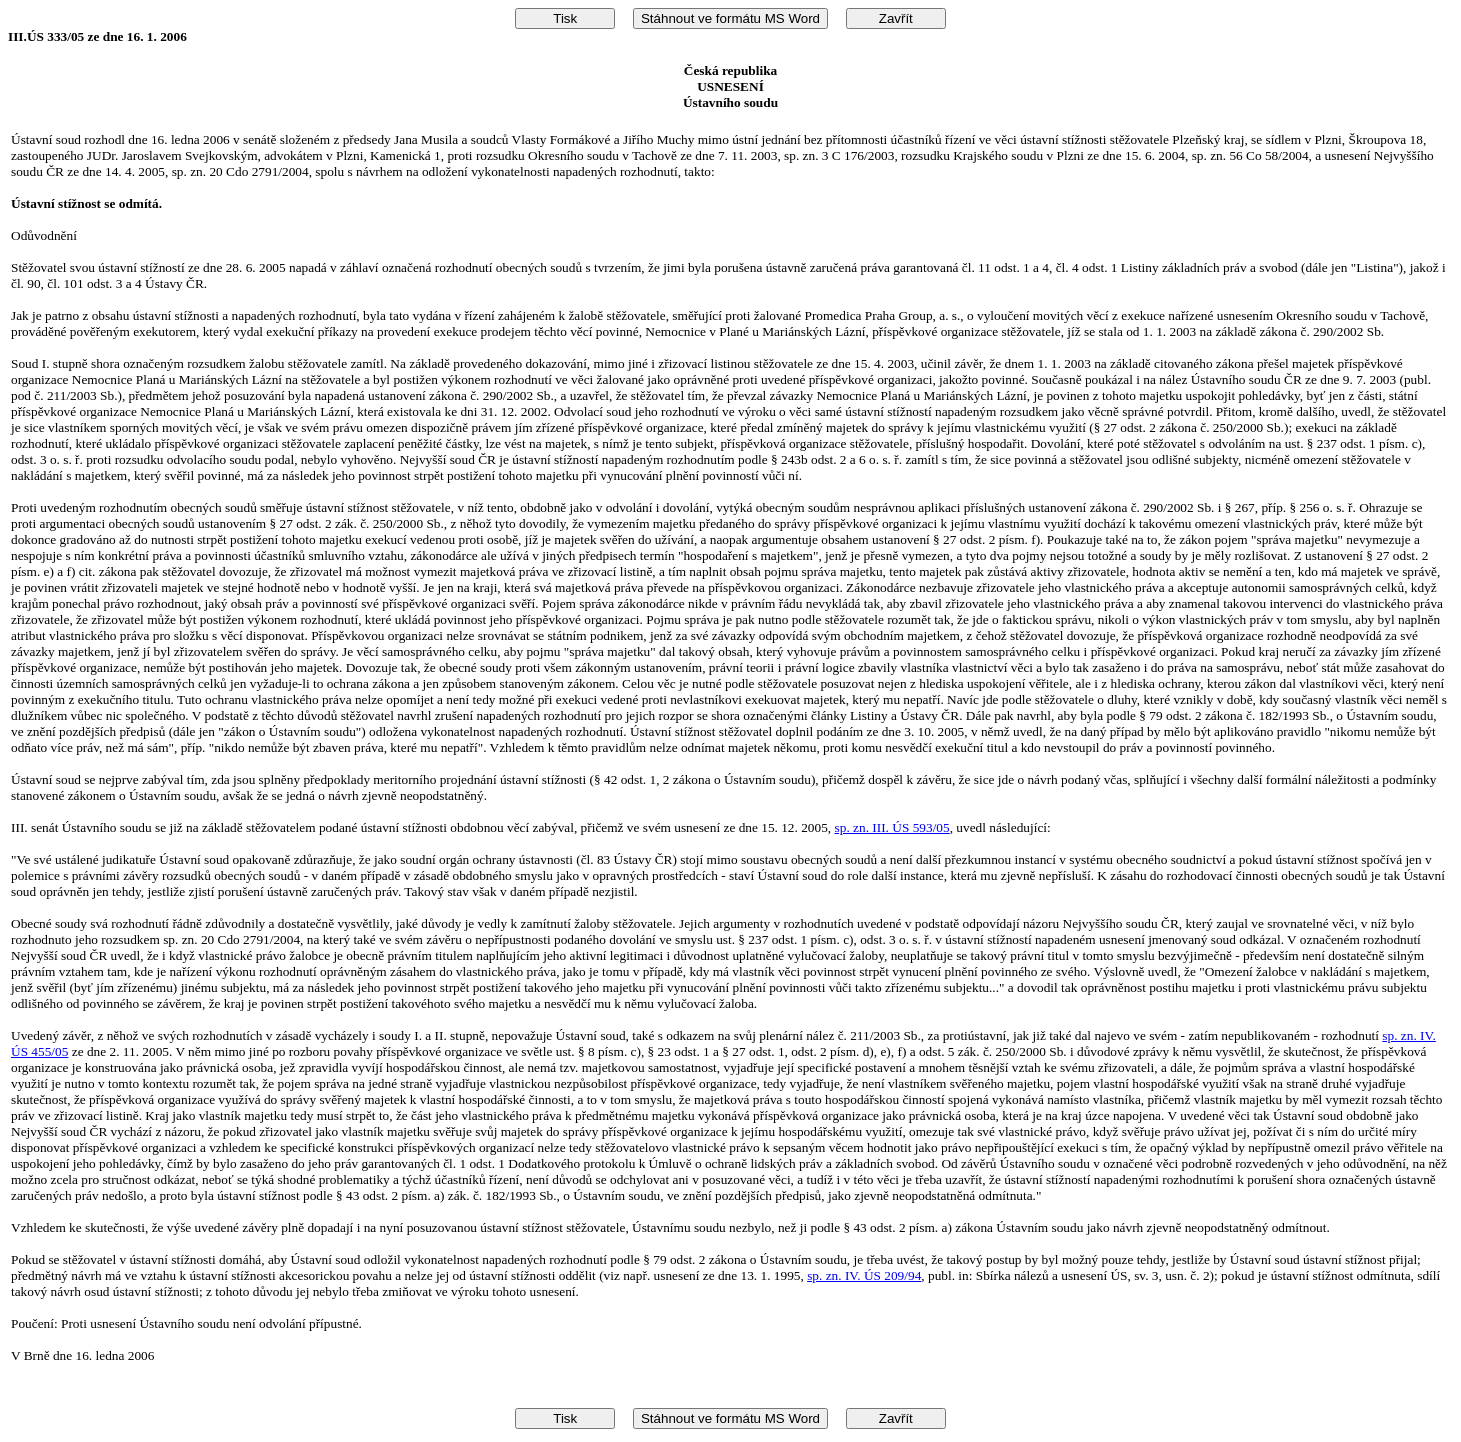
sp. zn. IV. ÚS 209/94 (864, 1275)
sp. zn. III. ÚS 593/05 (892, 827)
